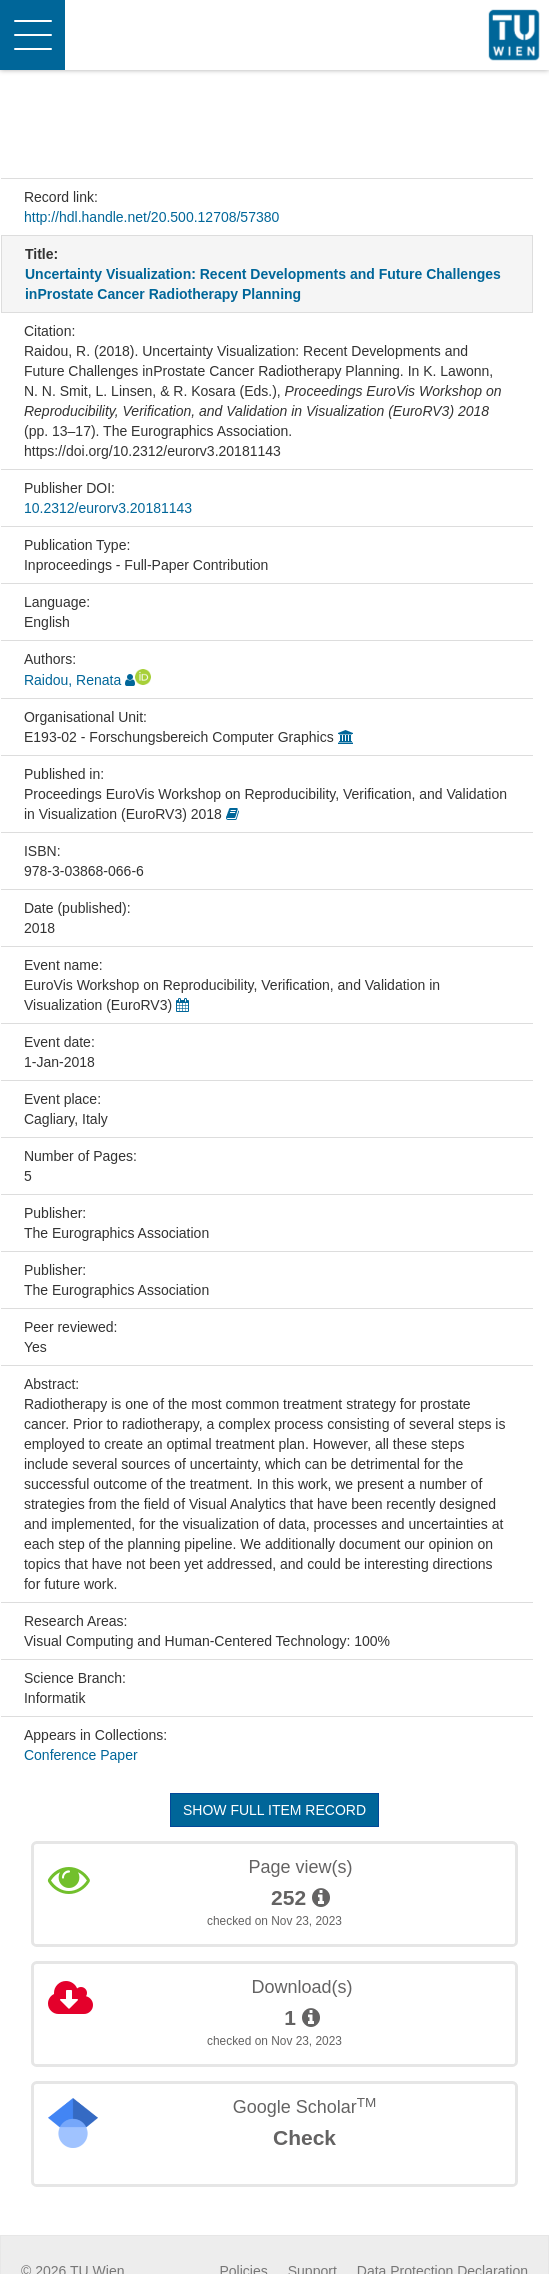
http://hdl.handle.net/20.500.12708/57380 (151, 217)
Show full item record (274, 1810)
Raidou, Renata (72, 680)
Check (304, 2137)
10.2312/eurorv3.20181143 (108, 508)
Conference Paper (81, 1755)
